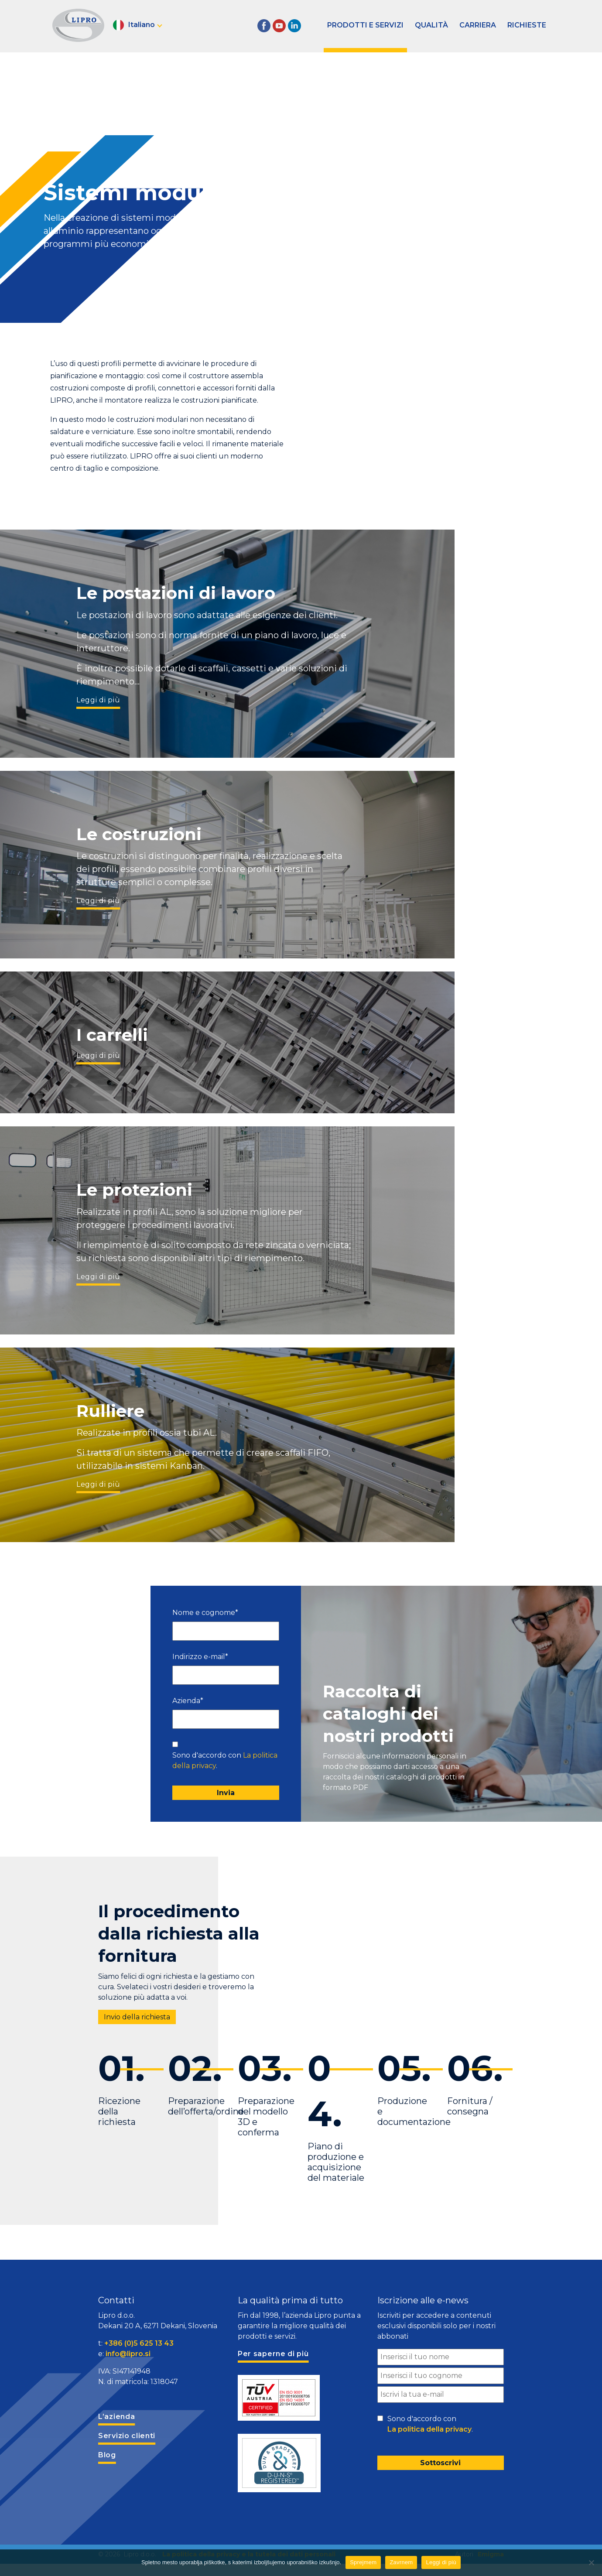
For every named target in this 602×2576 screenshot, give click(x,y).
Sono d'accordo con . (224, 1760)
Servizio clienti (126, 2436)
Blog (107, 2455)
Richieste (526, 25)
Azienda (187, 1701)
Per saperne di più (273, 2354)
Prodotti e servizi (365, 25)
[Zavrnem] (591, 2562)
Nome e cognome (205, 1612)
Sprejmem (363, 2562)
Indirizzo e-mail (200, 1656)
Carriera (477, 25)
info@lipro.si (128, 2354)
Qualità (431, 25)
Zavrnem (401, 2562)
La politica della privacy (429, 2429)
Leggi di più (98, 700)
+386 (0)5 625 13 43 (139, 2343)
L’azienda (116, 2416)
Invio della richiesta (137, 2017)
